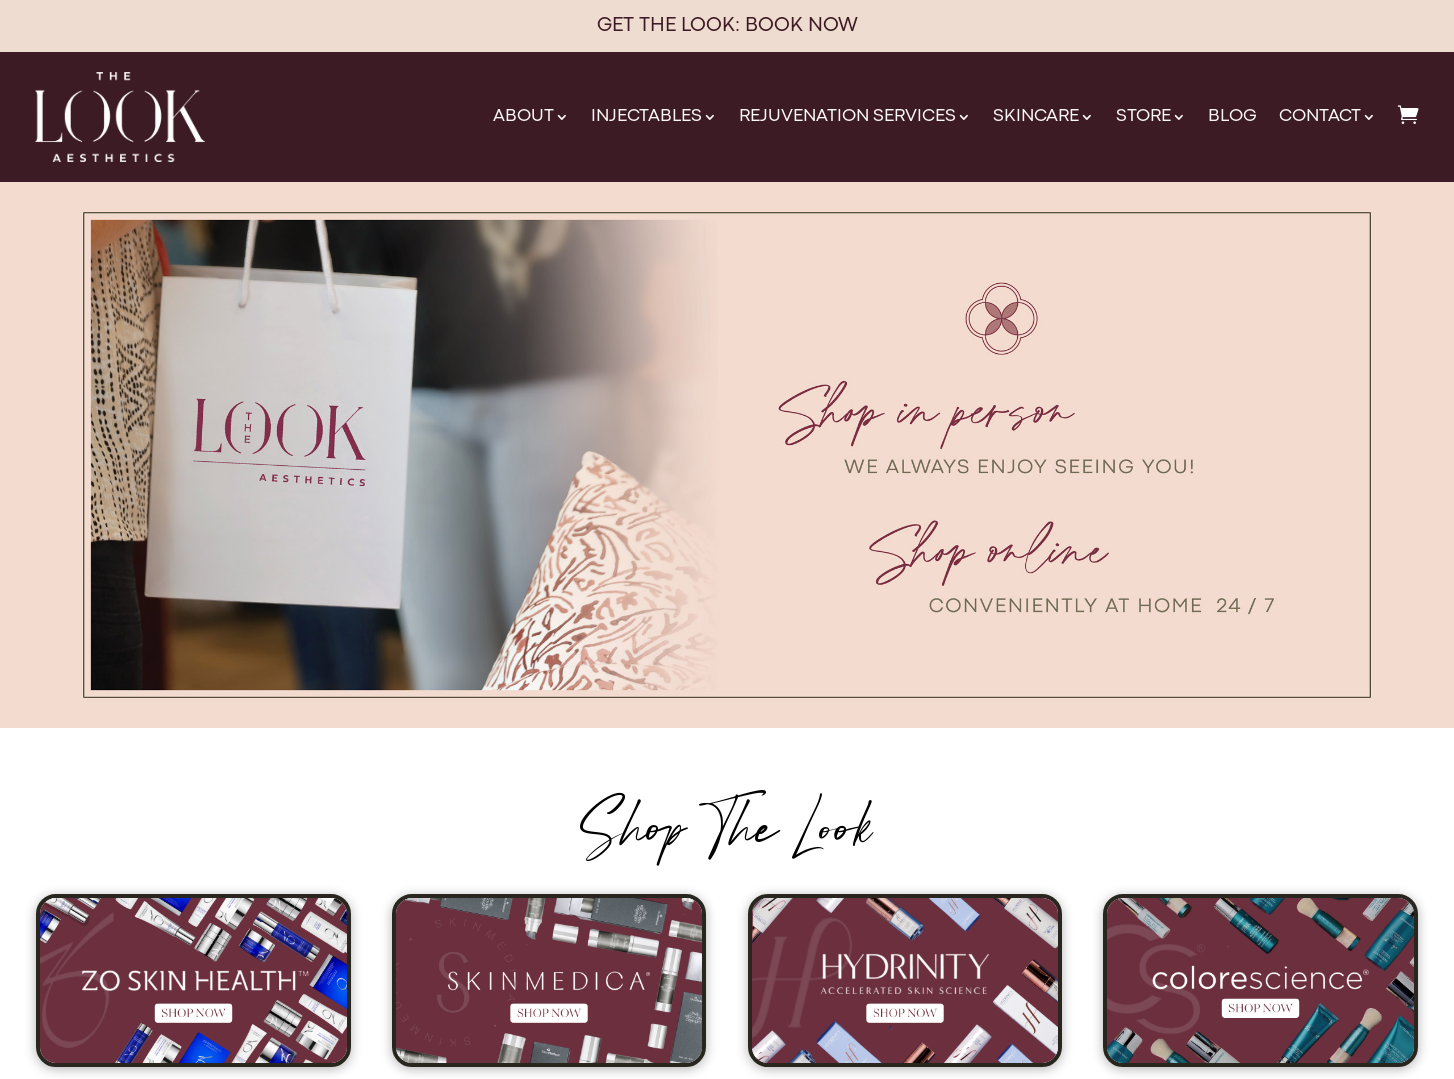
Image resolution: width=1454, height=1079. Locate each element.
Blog (1232, 116)
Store (1143, 116)
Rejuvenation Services (847, 116)
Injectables (646, 116)
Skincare (1036, 116)
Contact (1320, 116)
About (523, 116)
